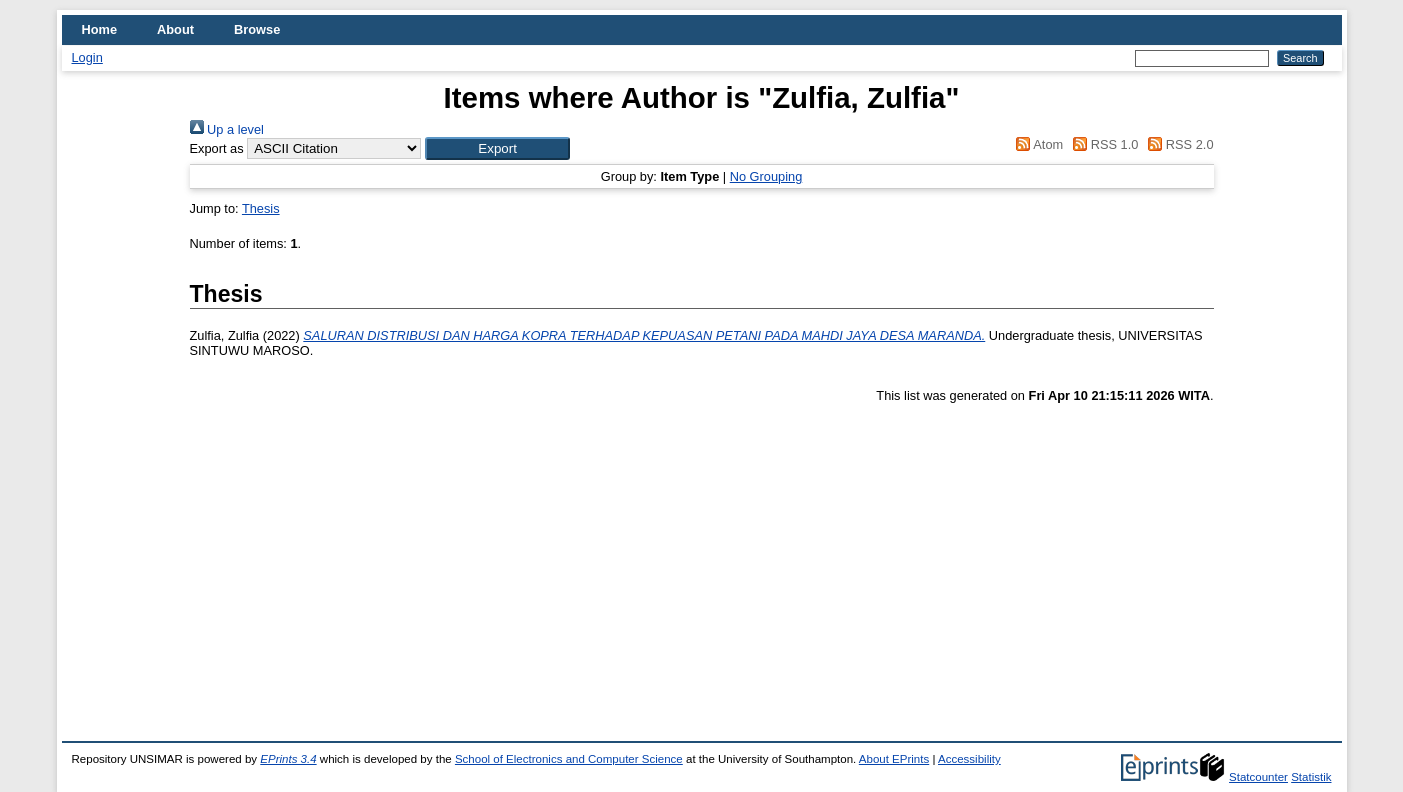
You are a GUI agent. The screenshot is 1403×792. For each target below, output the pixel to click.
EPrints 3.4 (288, 759)
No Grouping (766, 176)
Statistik (1311, 777)
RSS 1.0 (1103, 144)
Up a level (227, 129)
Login (87, 57)
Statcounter (1258, 777)
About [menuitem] (175, 29)
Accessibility (969, 759)
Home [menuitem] (100, 29)
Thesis (261, 208)
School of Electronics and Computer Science (569, 759)
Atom (1036, 144)
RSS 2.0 (1178, 144)
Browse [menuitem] (257, 29)
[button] (497, 148)
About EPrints (894, 759)
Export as (217, 148)
